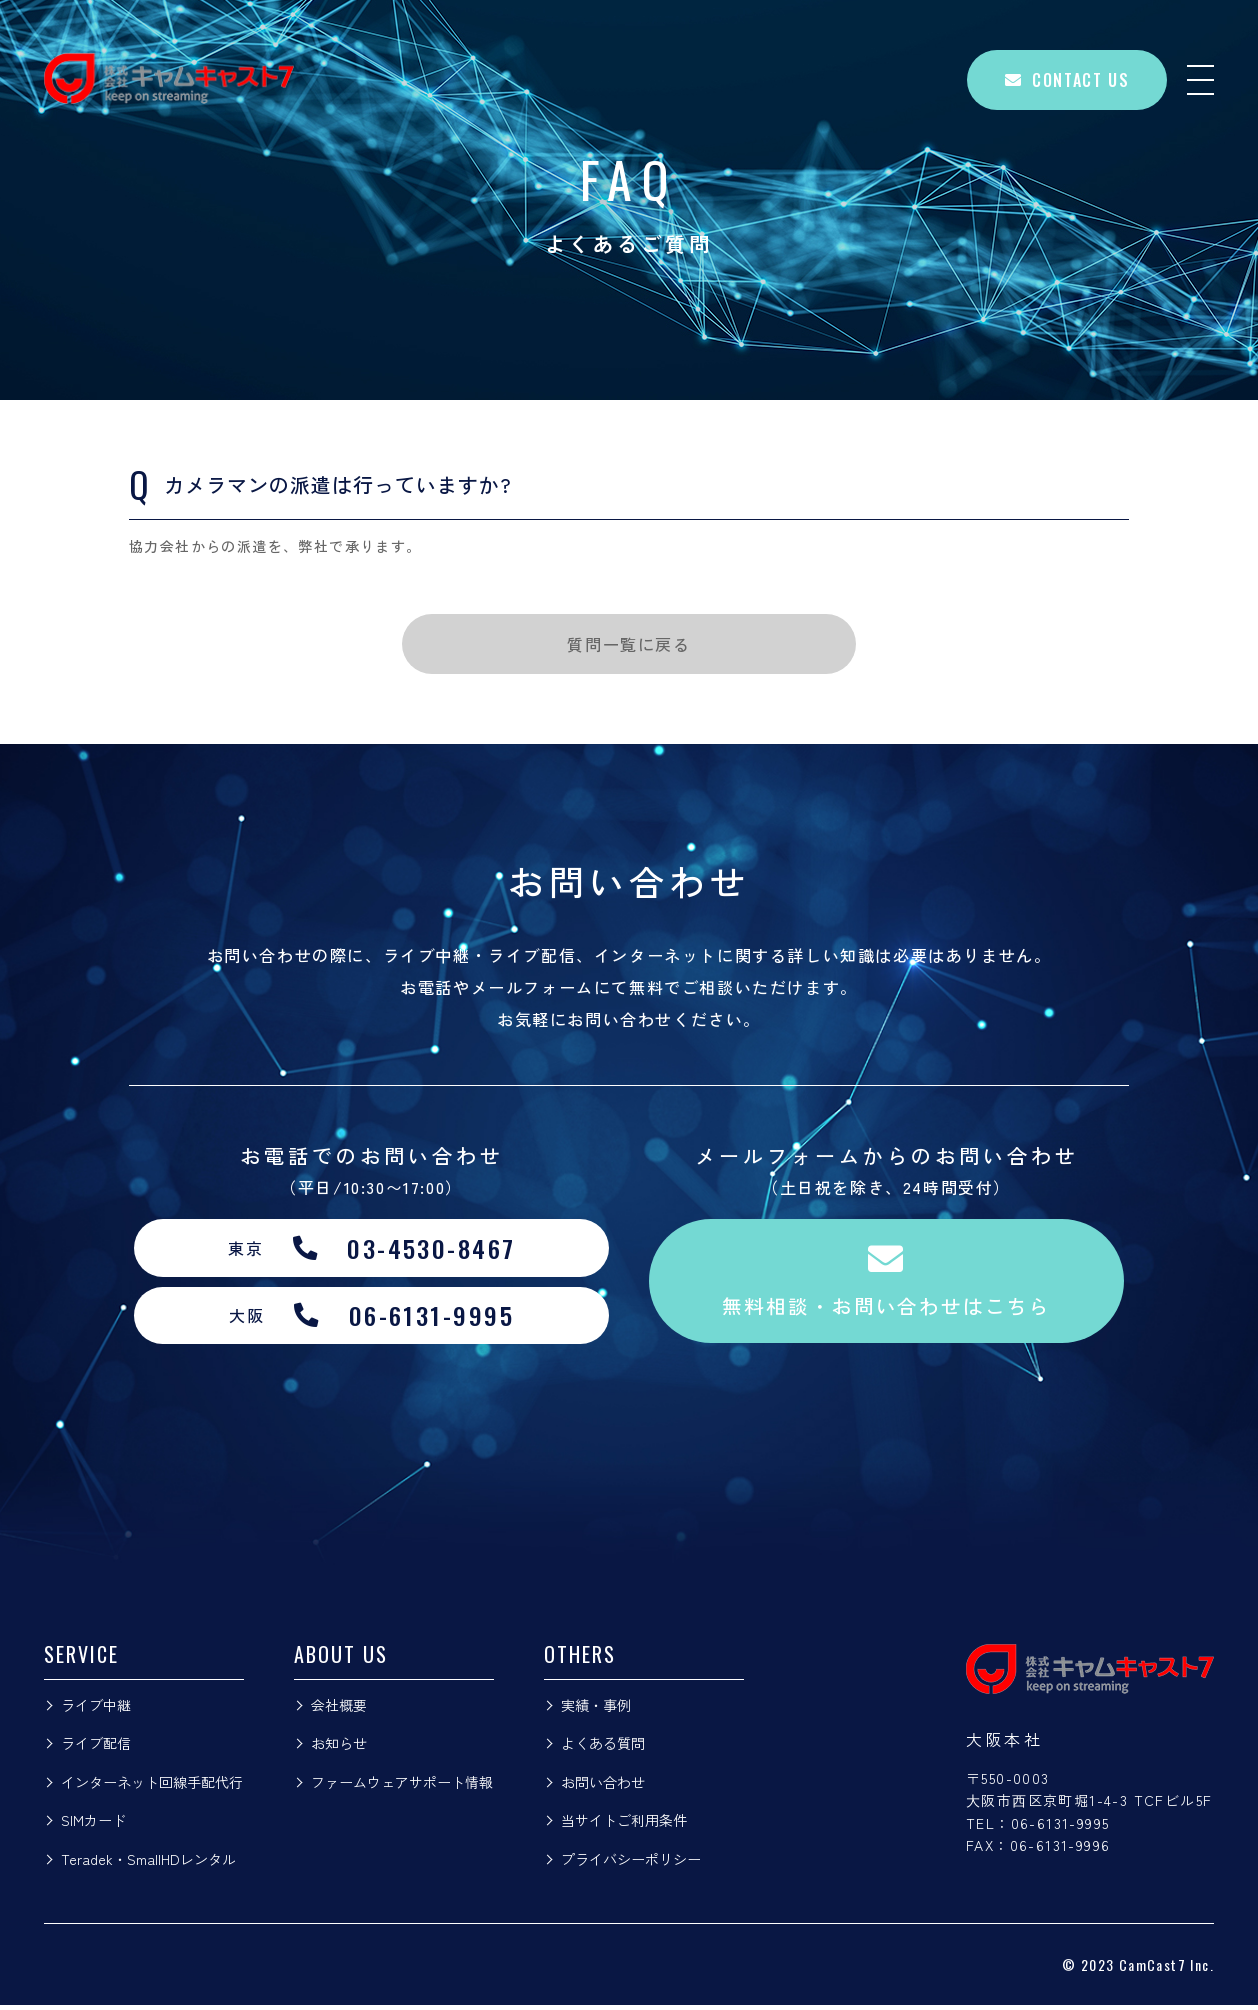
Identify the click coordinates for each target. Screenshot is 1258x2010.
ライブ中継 (96, 1710)
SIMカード (93, 1825)
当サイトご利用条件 (624, 1825)
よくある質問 (603, 1748)
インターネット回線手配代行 (152, 1787)
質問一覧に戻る (628, 644)
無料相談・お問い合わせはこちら (887, 1283)
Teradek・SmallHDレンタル (148, 1864)
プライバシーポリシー (631, 1864)
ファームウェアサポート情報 (402, 1787)
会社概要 (339, 1710)
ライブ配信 (96, 1748)
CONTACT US (1067, 80)
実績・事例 (596, 1710)
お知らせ (339, 1748)
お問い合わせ (603, 1787)
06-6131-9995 (1060, 1828)
